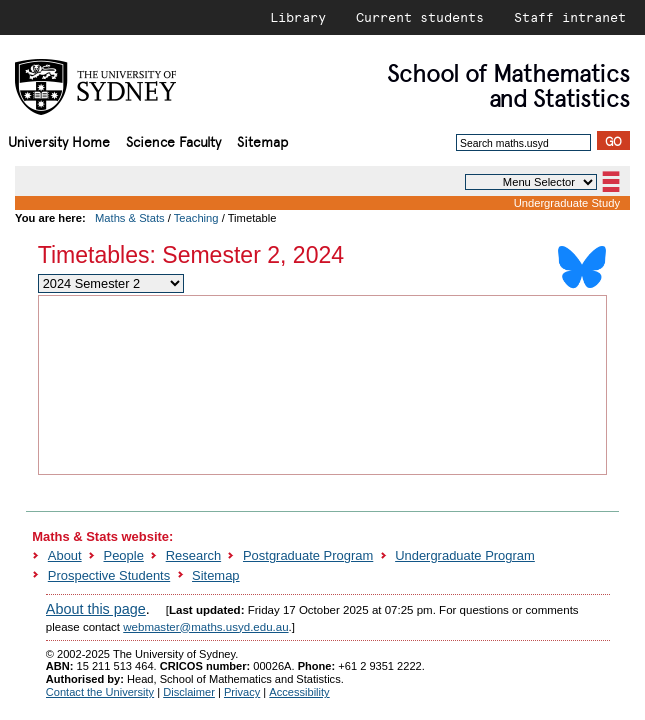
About (65, 555)
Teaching (196, 218)
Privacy (242, 692)
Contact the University (100, 692)
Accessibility (299, 692)
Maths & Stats (130, 218)
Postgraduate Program (308, 555)
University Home (59, 140)
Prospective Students (109, 575)
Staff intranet (570, 17)
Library (298, 17)
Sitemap (262, 140)
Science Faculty (173, 140)
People (124, 555)
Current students (420, 17)
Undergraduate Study (567, 203)
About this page (96, 609)
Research (193, 555)
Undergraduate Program (465, 555)
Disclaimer (189, 692)
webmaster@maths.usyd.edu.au (205, 627)
